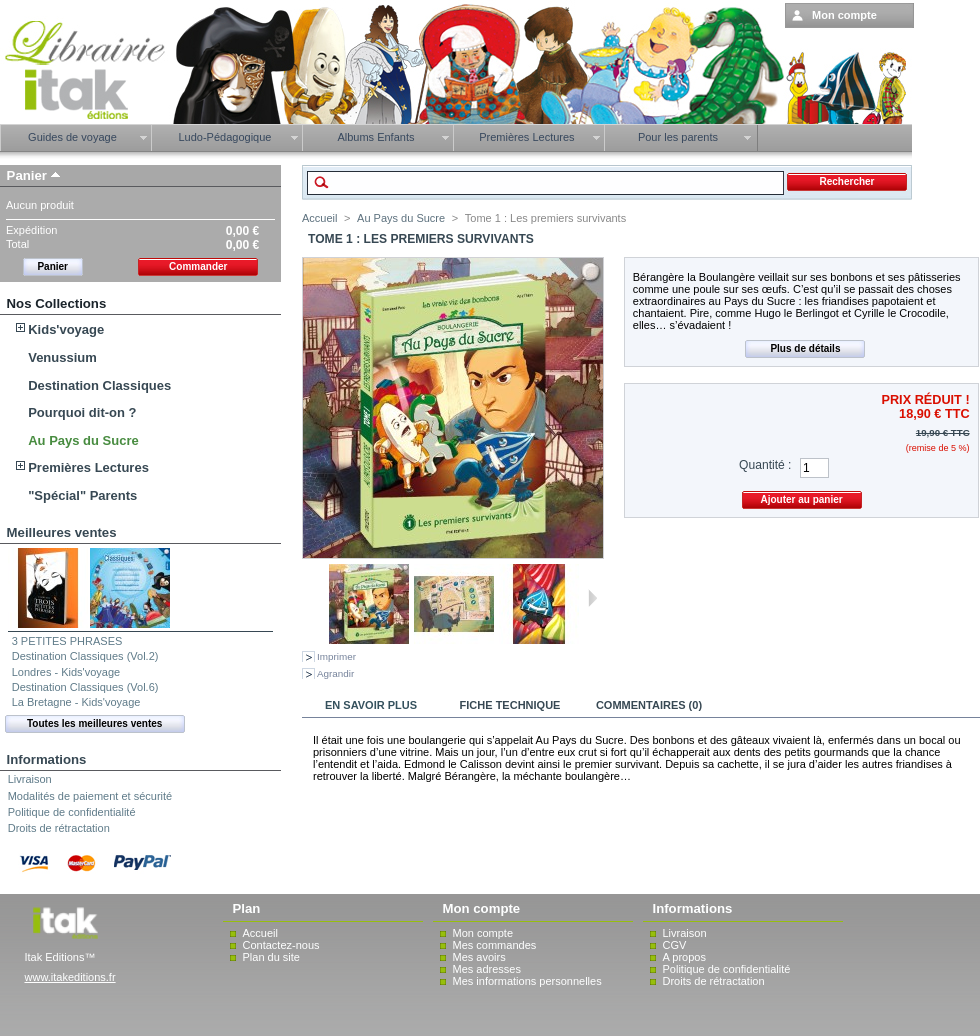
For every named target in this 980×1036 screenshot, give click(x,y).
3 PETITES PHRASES (67, 641)
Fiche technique (510, 705)
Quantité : (765, 465)
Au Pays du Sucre (83, 440)
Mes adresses (487, 969)
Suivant (592, 598)
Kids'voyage (66, 329)
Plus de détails (805, 348)
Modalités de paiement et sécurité (90, 796)
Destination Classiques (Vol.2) (85, 656)
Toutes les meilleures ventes (94, 723)
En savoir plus (371, 705)
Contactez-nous (281, 945)
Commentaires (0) (649, 705)
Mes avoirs (479, 957)
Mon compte (483, 933)
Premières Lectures (88, 467)
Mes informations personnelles (527, 981)
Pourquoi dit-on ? (82, 412)
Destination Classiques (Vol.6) (85, 687)
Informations (47, 759)
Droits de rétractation (59, 828)
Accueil (319, 218)
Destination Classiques (99, 385)
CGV (675, 945)
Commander (198, 266)
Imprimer (336, 656)
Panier (27, 175)
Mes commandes (495, 945)
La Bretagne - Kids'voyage (76, 702)
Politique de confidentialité (72, 812)
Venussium (62, 357)
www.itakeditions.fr (70, 977)
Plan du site (271, 957)
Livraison (30, 779)
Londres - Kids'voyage (66, 672)
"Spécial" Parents (82, 495)
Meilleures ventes (62, 532)
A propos (684, 957)
